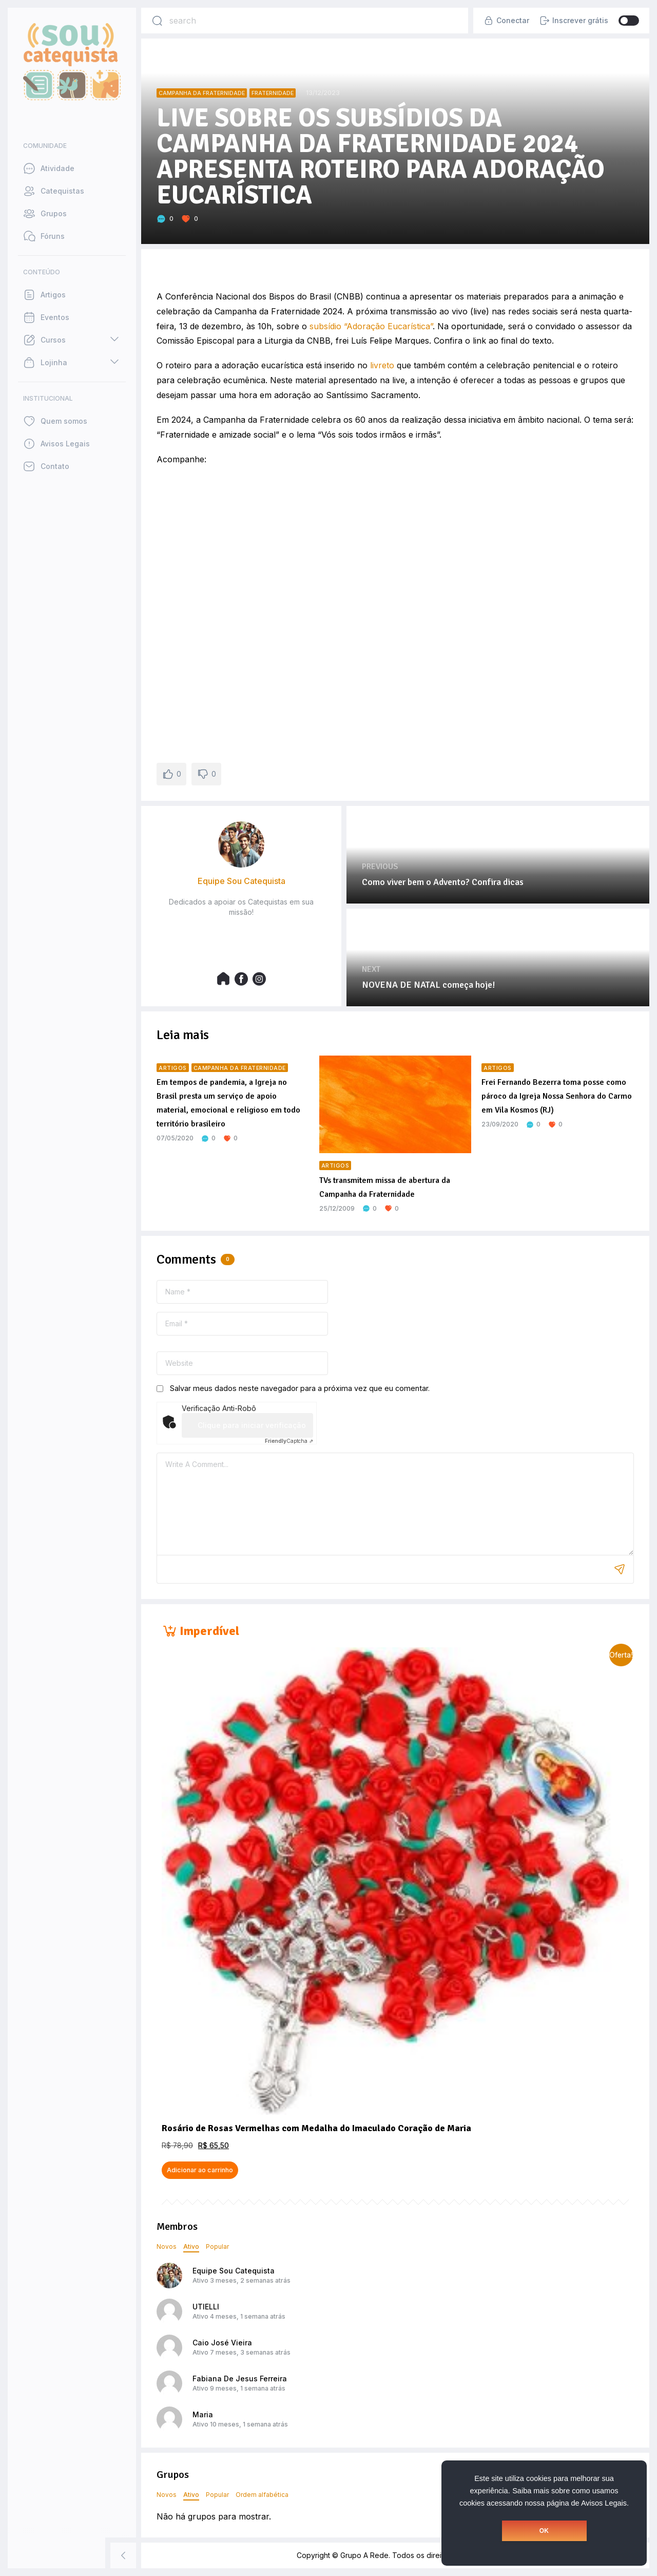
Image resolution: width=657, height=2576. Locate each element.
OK (544, 2530)
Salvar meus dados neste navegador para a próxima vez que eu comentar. (300, 1388)
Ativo (191, 2246)
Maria (202, 2414)
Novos (167, 2246)
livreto (382, 365)
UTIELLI (205, 2306)
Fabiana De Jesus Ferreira (239, 2378)
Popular (217, 2246)
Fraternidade (273, 93)
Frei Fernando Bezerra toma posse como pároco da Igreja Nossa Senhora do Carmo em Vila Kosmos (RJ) (556, 1096)
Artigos (173, 1068)
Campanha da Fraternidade (202, 93)
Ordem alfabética (262, 2494)
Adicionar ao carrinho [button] (200, 2170)
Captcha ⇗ (289, 1441)
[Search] (157, 20)
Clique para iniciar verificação (252, 1425)
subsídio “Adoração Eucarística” (371, 326)
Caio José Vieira (222, 2342)
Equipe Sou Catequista (233, 2270)
